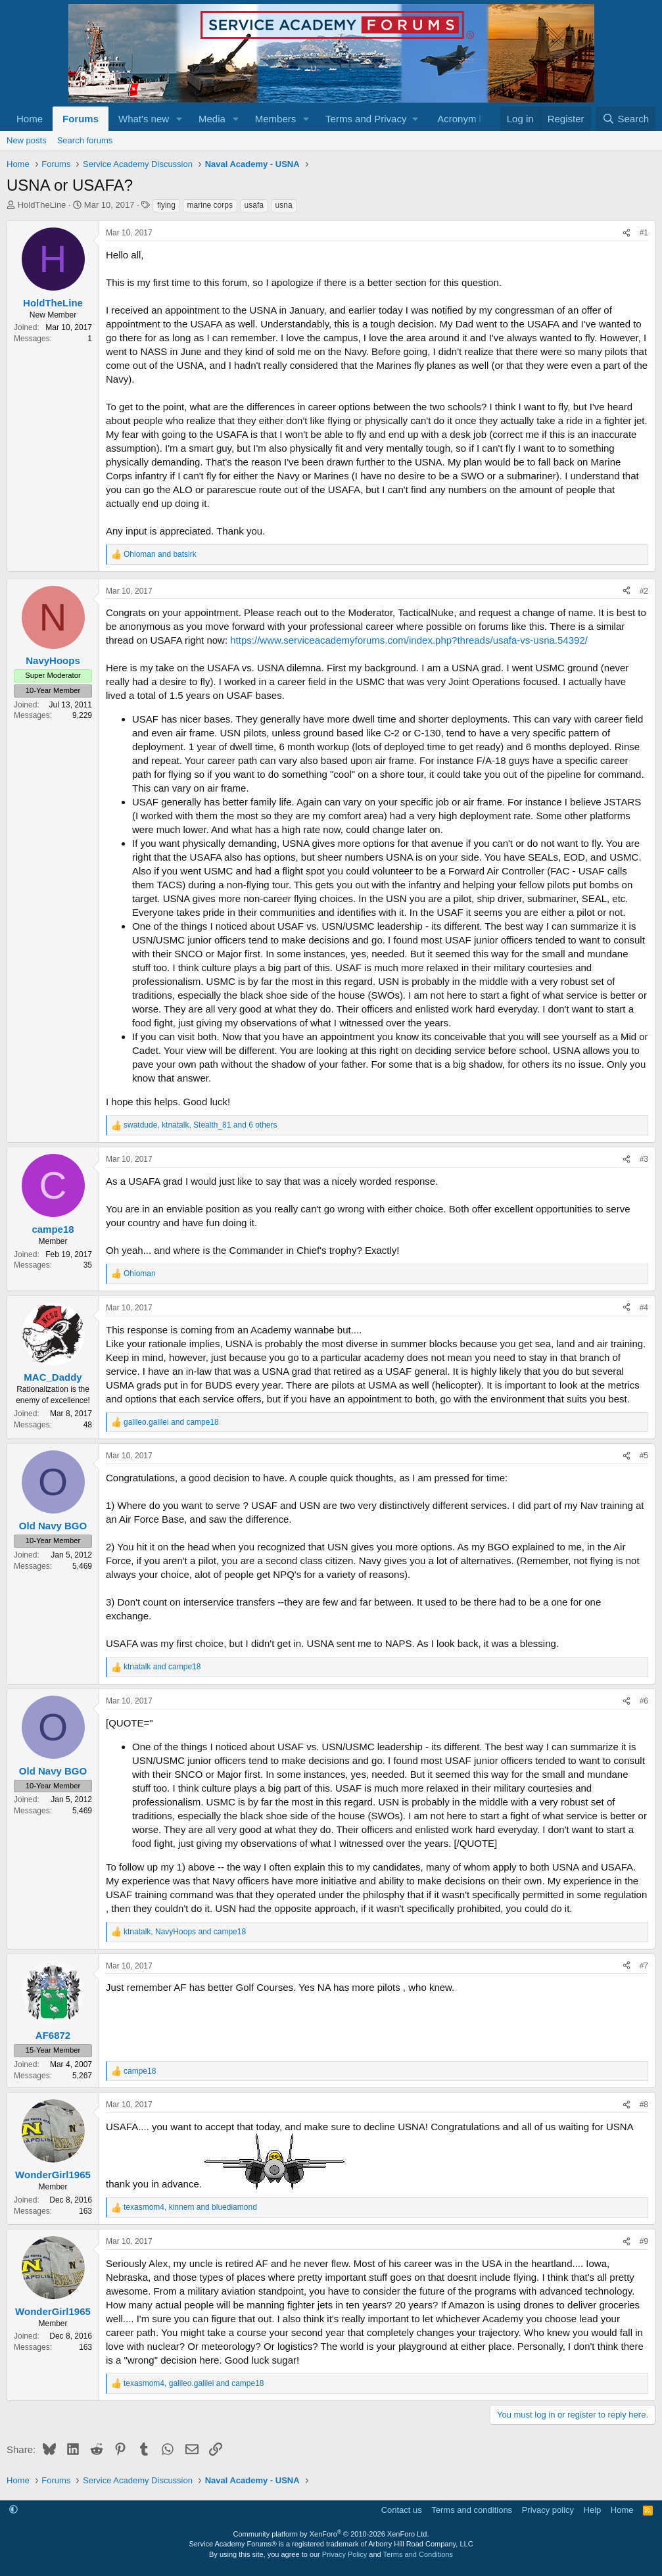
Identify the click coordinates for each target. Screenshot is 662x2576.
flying (166, 205)
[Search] (625, 119)
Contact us (401, 2510)
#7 (644, 1965)
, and (185, 1931)
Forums (80, 118)
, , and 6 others (200, 1125)
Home (29, 118)
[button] (179, 119)
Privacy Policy (344, 2554)
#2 (644, 591)
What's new (143, 118)
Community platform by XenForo (331, 2534)
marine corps (210, 205)
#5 (644, 1455)
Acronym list (464, 118)
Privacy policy (548, 2510)
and (160, 554)
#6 (644, 1700)
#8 (644, 2104)
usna (284, 205)
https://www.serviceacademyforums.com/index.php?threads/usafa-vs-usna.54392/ (409, 640)
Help (593, 2510)
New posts (27, 140)
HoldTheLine (42, 205)
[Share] (626, 233)
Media (212, 118)
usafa (254, 205)
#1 (644, 232)
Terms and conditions (471, 2510)
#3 (644, 1159)
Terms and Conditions (418, 2554)
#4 (644, 1307)
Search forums (85, 140)
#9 (644, 2241)
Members (275, 118)
